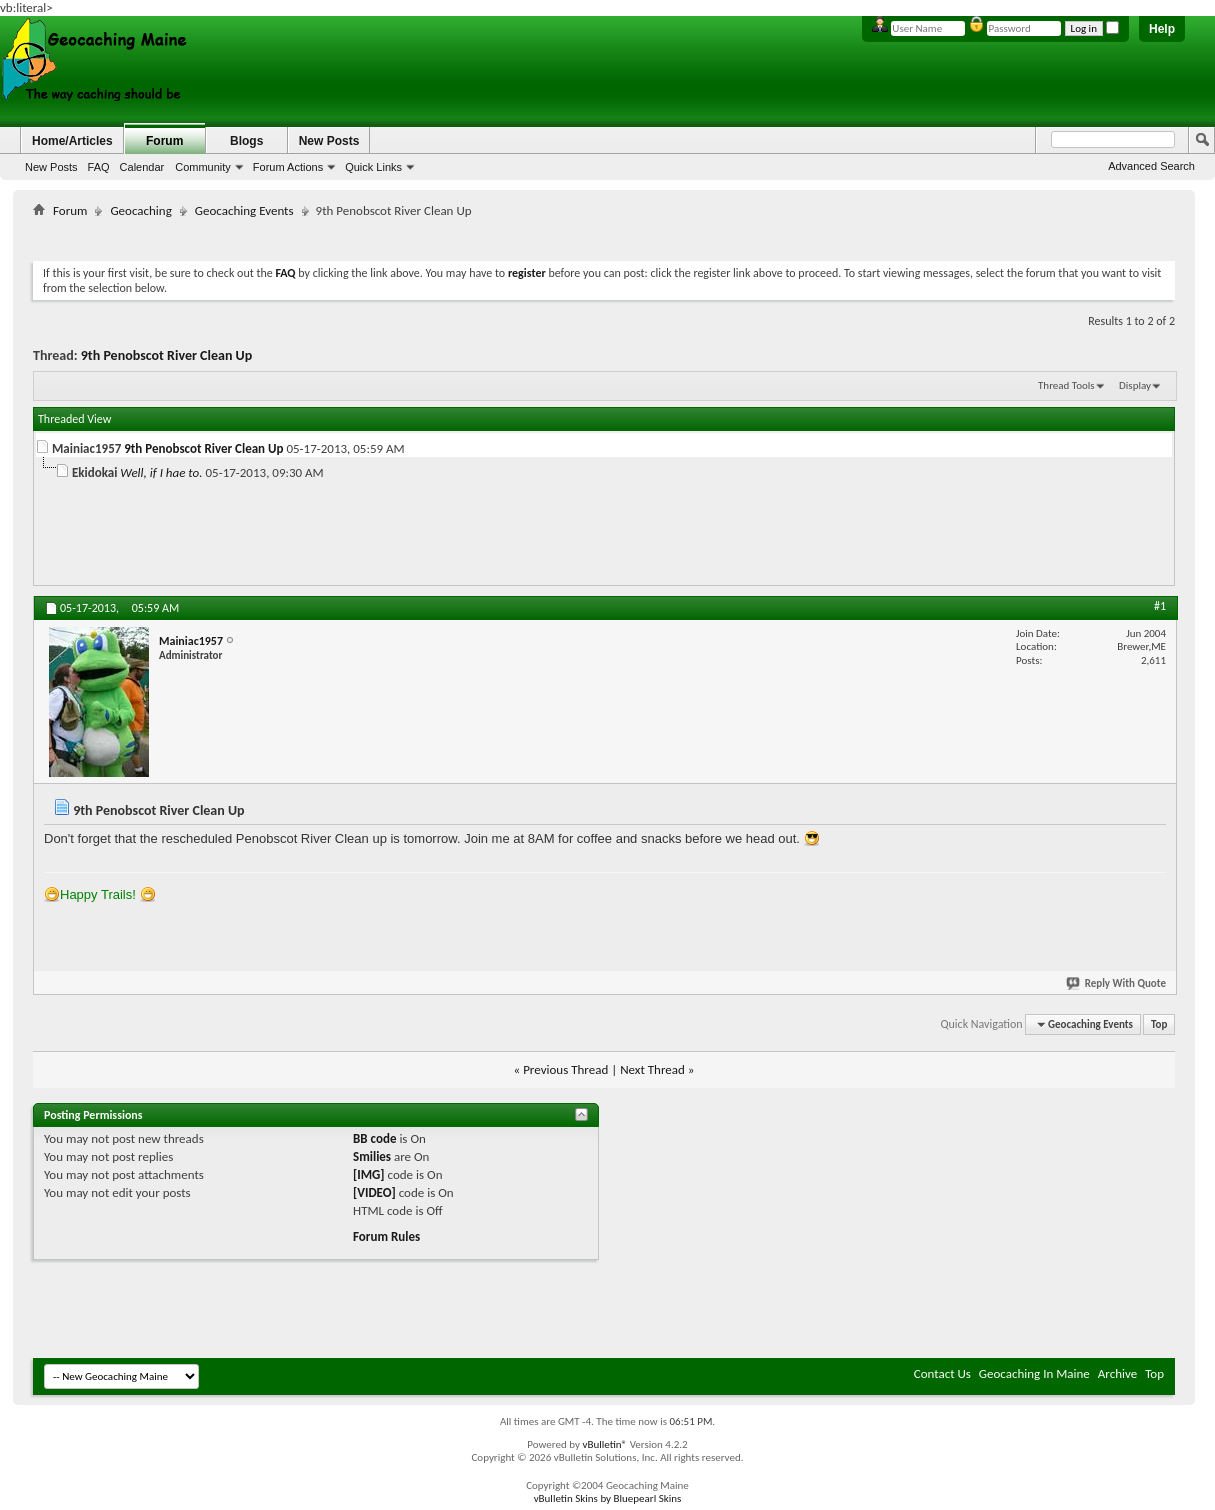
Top (1159, 1024)
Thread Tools (1066, 385)
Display (1135, 385)
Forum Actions (288, 167)
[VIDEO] (374, 1192)
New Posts (51, 167)
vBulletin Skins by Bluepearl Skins (608, 1498)
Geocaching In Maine (1034, 1373)
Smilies (372, 1156)
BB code (374, 1138)
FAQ (99, 167)
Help (1162, 29)
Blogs (246, 141)
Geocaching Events (244, 210)
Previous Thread (565, 1069)
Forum (164, 141)
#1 (1160, 606)
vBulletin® (604, 1444)
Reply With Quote (1117, 983)
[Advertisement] (604, 235)
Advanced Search (1151, 166)
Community (203, 167)
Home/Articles (72, 141)
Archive (1117, 1373)
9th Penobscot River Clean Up (166, 355)
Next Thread (652, 1069)
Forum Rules (386, 1236)
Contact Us (942, 1373)
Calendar (142, 167)
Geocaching (140, 210)
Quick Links (373, 167)
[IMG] (369, 1174)
